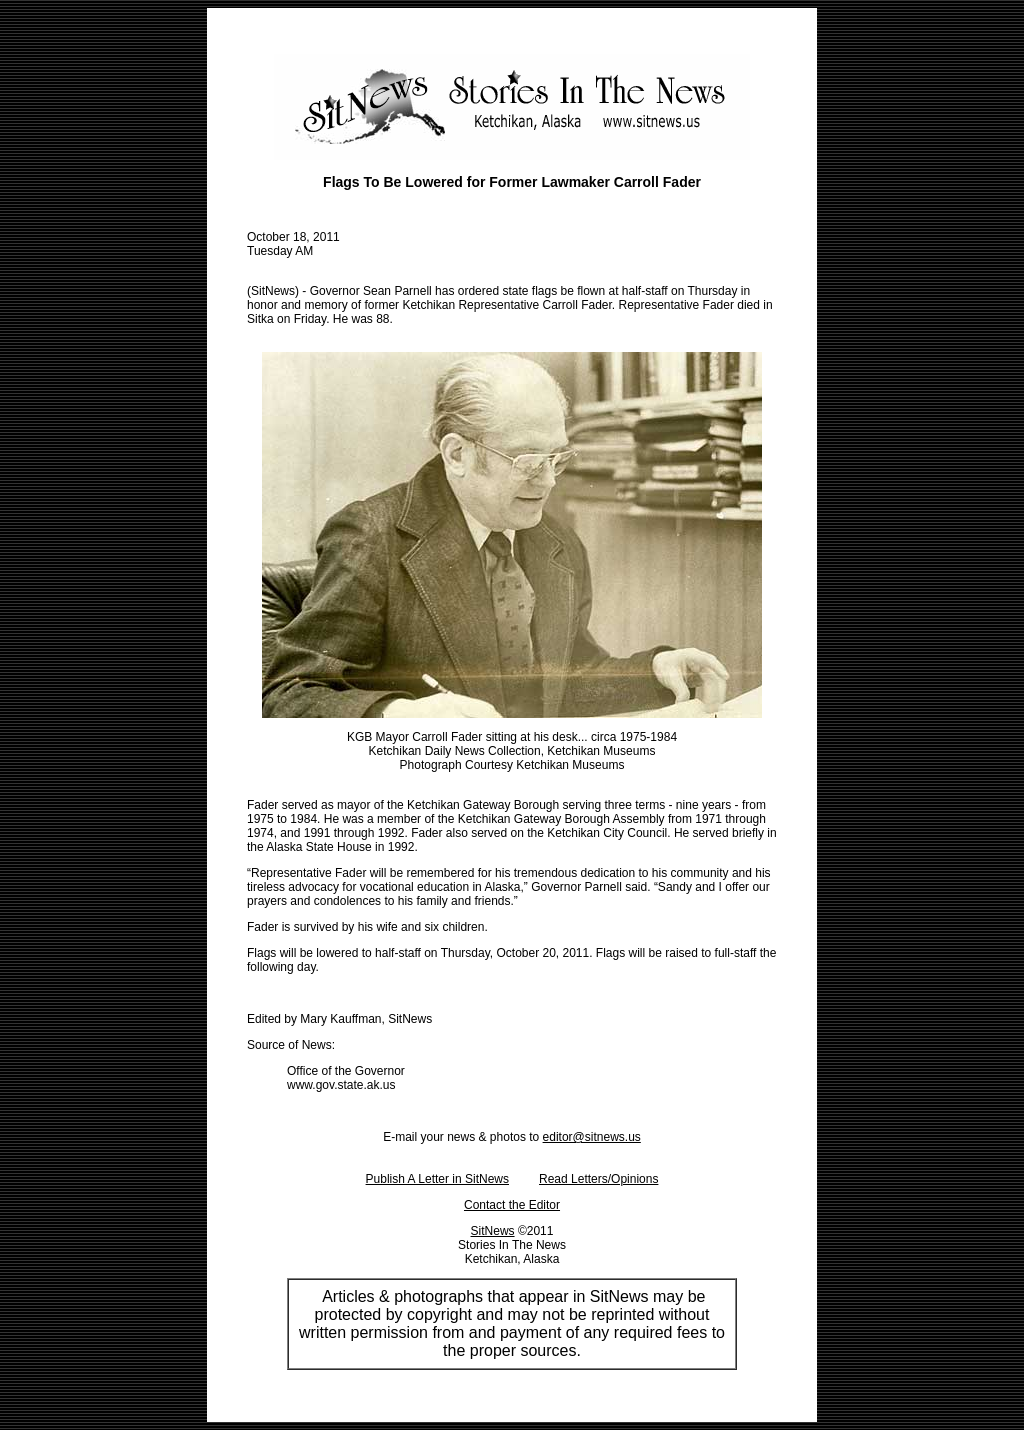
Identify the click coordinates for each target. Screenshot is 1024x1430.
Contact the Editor (512, 1205)
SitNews (493, 1231)
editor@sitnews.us (592, 1137)
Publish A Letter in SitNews (437, 1179)
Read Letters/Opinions (598, 1179)
